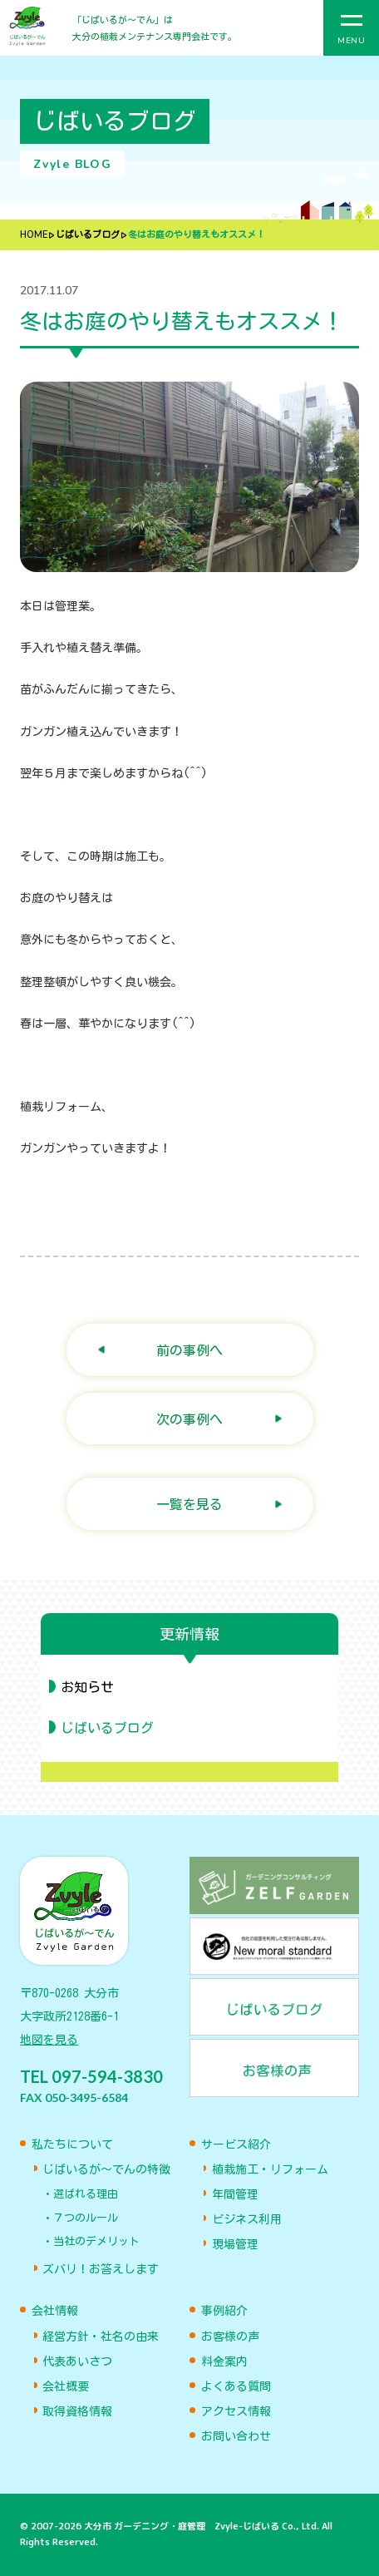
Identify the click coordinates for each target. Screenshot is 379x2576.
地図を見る (49, 2040)
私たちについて (72, 2144)
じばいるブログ (88, 235)
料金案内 (224, 2361)
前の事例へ (189, 1350)
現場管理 (235, 2244)
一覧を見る (189, 1504)
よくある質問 (236, 2386)
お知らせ (87, 1687)
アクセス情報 (236, 2411)
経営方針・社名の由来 (100, 2336)
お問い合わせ (236, 2436)
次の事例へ (189, 1419)
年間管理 (235, 2194)
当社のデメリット (96, 2241)
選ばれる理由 (85, 2194)
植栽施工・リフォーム (270, 2169)
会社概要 (65, 2386)
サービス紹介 (236, 2144)
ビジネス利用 (247, 2219)
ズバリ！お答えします (100, 2269)
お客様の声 (230, 2336)
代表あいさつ (77, 2361)
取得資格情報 (77, 2411)
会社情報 (55, 2311)
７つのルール (85, 2218)
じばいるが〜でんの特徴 (106, 2169)
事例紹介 (224, 2311)
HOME (33, 235)
